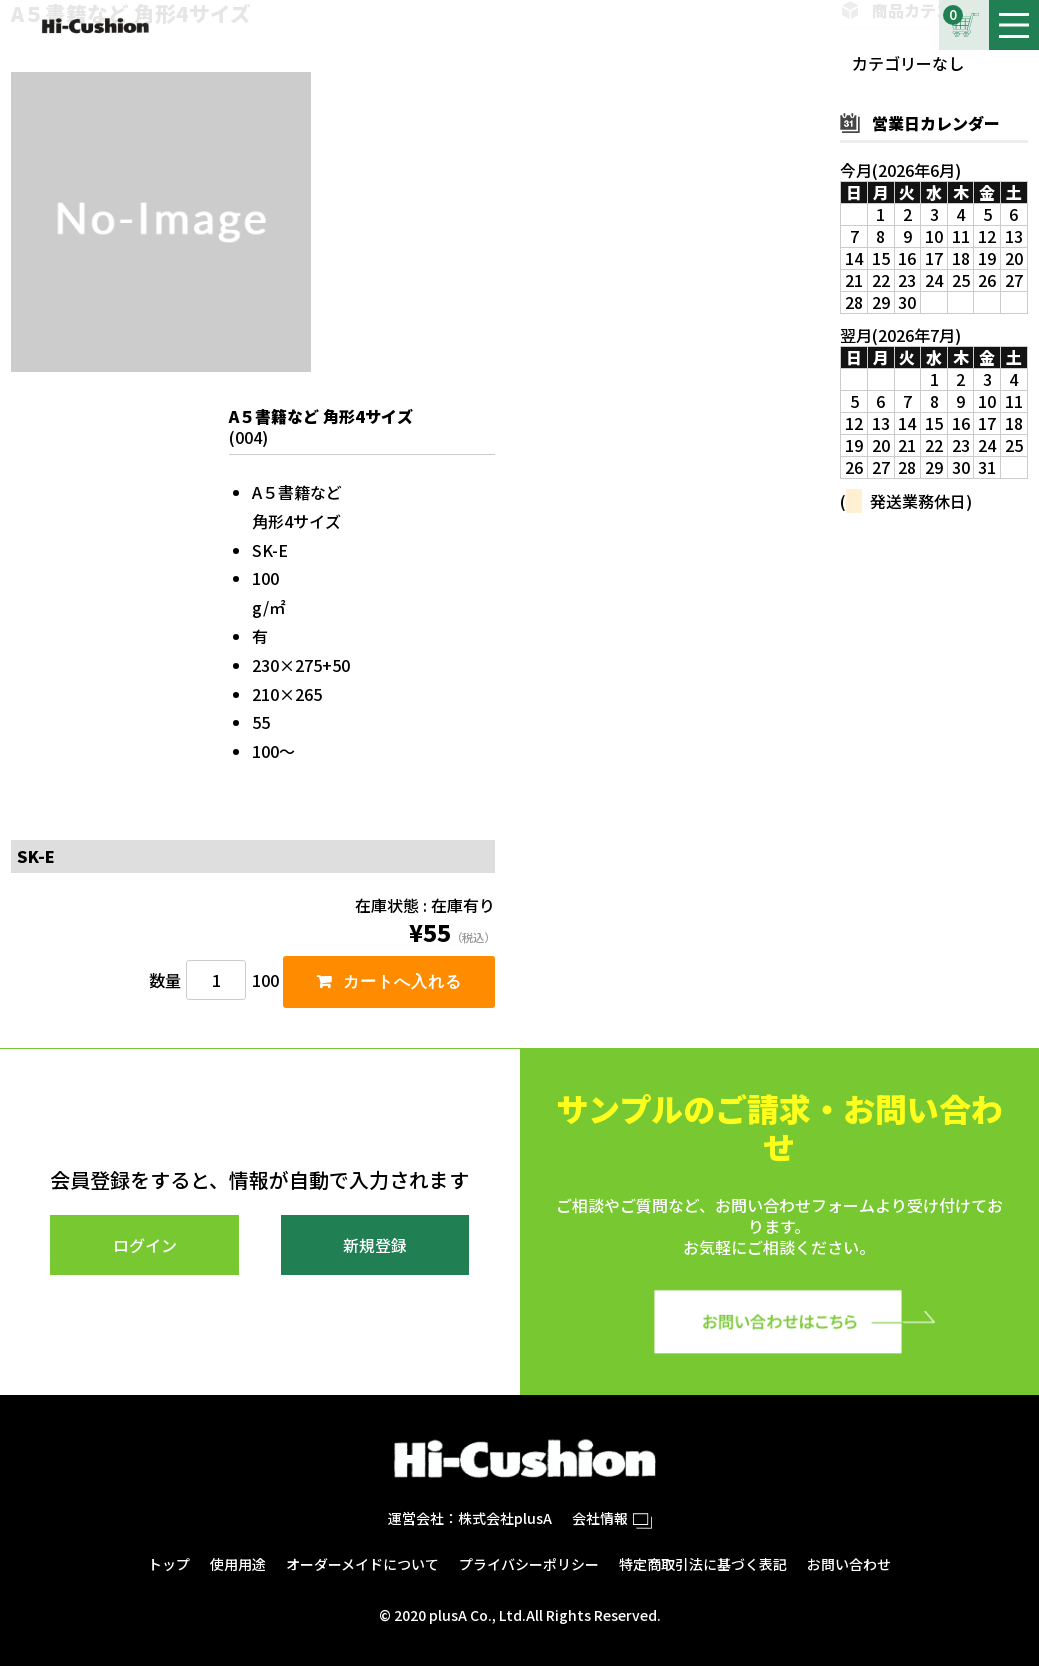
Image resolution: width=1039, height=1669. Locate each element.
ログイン (145, 1248)
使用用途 (238, 1567)
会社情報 (612, 1521)
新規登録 (375, 1248)
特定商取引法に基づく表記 (703, 1567)
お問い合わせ (849, 1567)
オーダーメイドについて (362, 1567)
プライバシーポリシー (529, 1567)
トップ (169, 1567)
